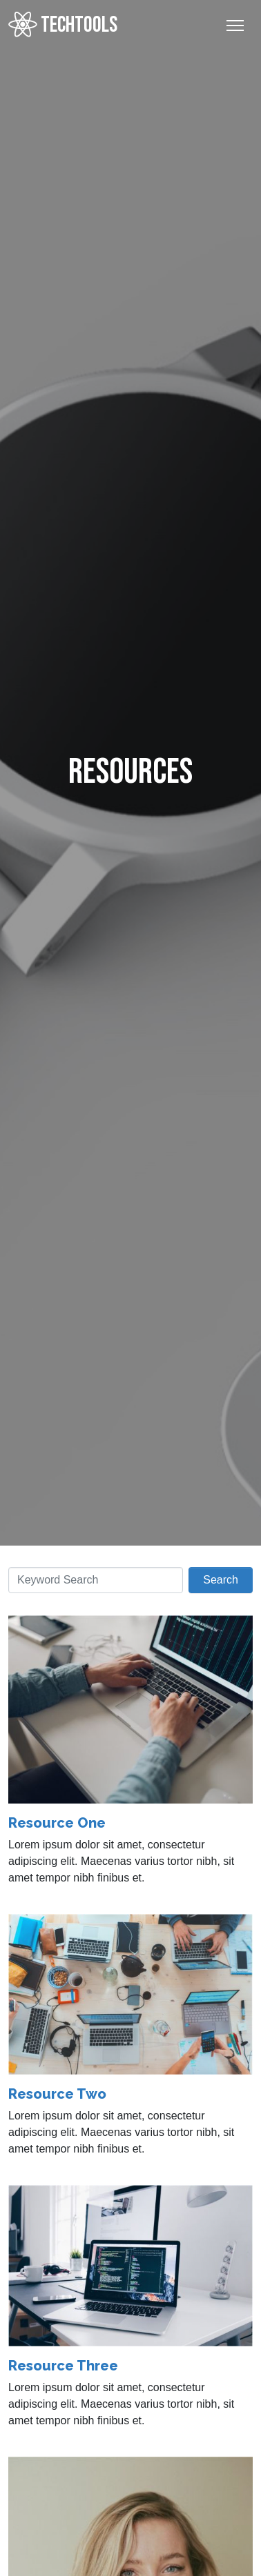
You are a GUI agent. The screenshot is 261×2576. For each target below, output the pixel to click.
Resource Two (57, 2094)
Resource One (57, 1823)
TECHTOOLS (62, 25)
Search (220, 1580)
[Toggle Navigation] (235, 25)
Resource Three (63, 2365)
